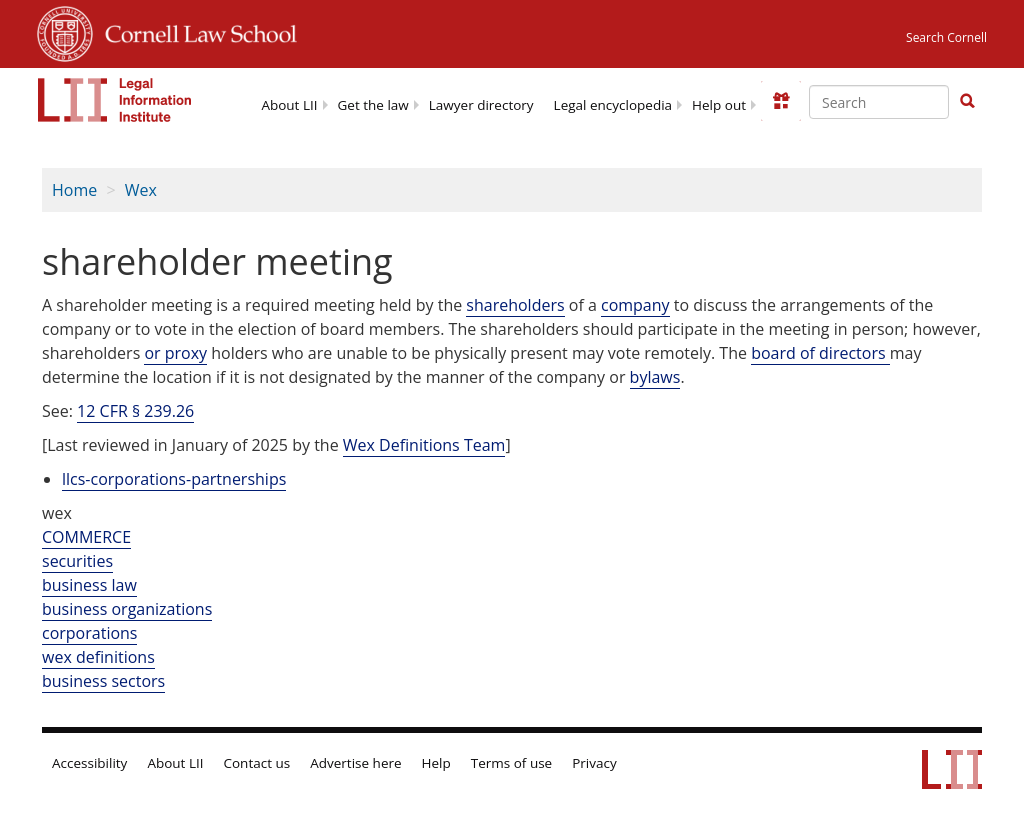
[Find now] (967, 102)
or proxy (175, 353)
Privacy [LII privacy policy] (594, 763)
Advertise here (355, 763)
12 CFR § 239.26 (135, 411)
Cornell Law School (195, 31)
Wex (141, 190)
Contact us (257, 763)
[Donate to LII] (781, 101)
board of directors (820, 353)
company (635, 305)
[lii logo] (115, 100)
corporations (89, 633)
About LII (289, 105)
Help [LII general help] (436, 763)
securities (77, 561)
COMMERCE (86, 537)
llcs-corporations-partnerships (174, 479)
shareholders (515, 305)
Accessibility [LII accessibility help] (89, 763)
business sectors (103, 681)
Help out (719, 105)
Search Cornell (946, 37)
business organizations (127, 609)
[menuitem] (289, 103)
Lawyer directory (481, 105)
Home (74, 190)
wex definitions (98, 657)
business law (89, 585)
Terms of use (511, 763)
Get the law (373, 105)
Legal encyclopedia (613, 105)
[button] (967, 101)
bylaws (655, 377)
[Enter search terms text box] (879, 102)
